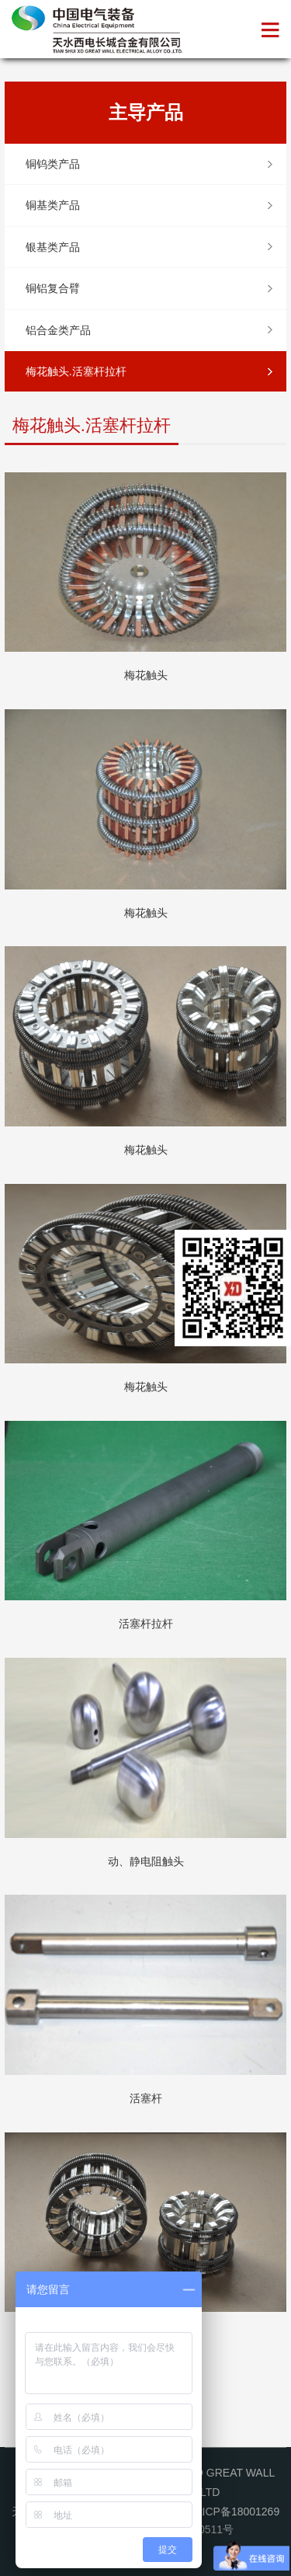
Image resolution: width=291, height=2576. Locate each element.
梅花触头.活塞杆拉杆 (76, 371)
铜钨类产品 (53, 164)
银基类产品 (53, 247)
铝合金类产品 (58, 330)
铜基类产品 (53, 205)
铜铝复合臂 (53, 288)
